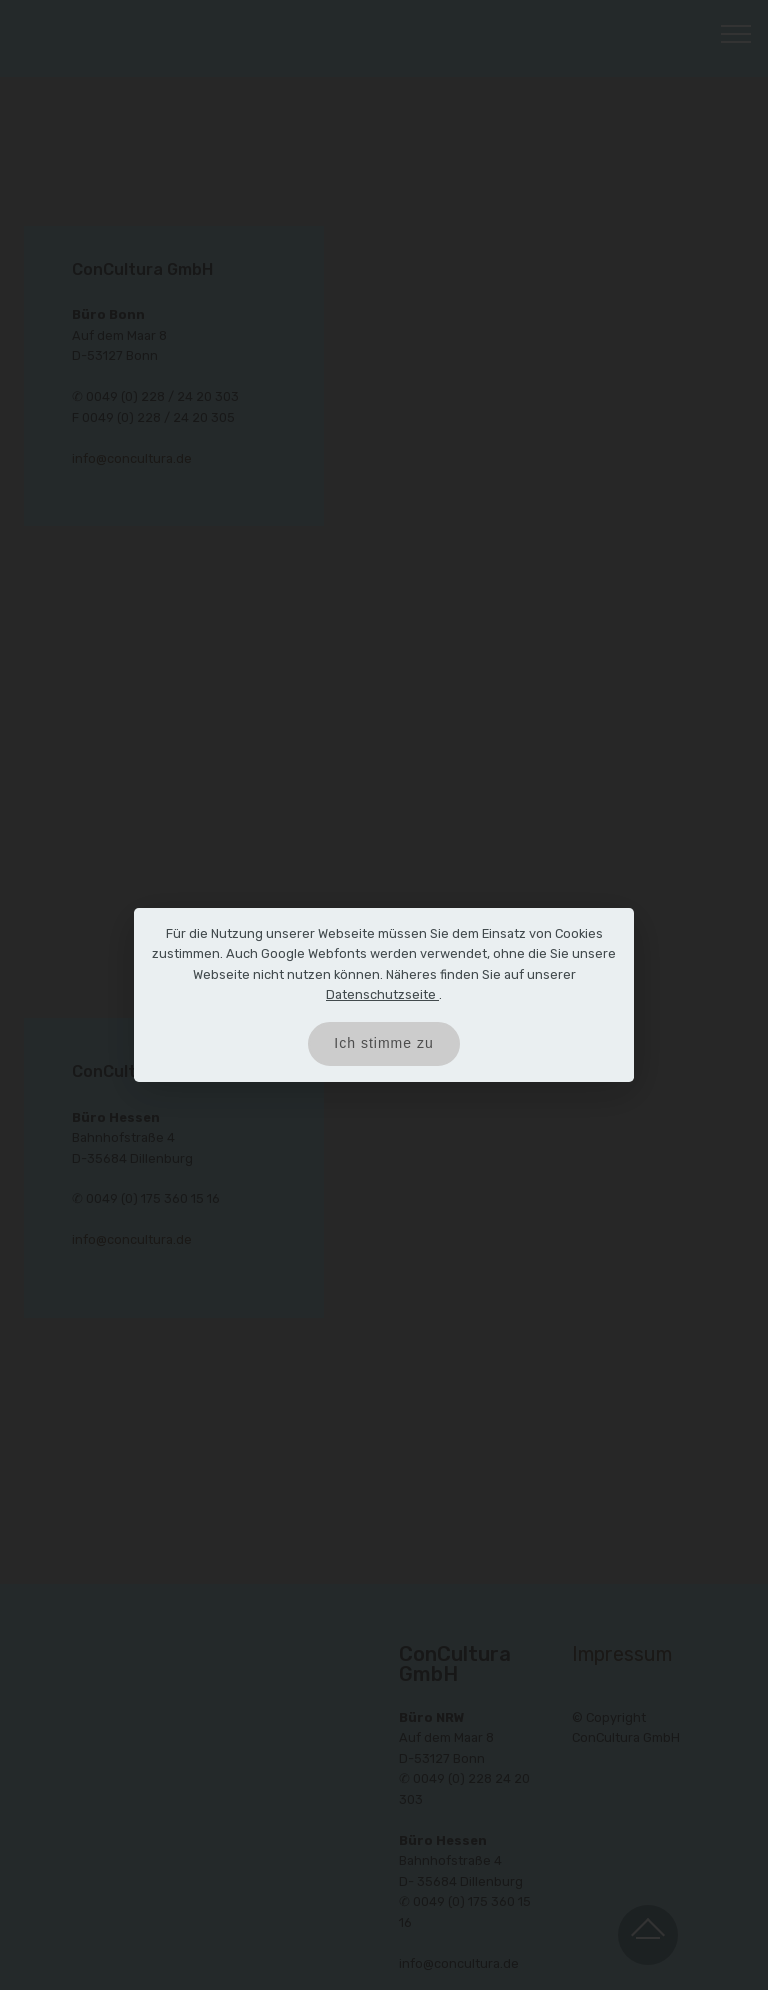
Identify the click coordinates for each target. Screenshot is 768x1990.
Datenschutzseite (382, 994)
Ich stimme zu (383, 1043)
